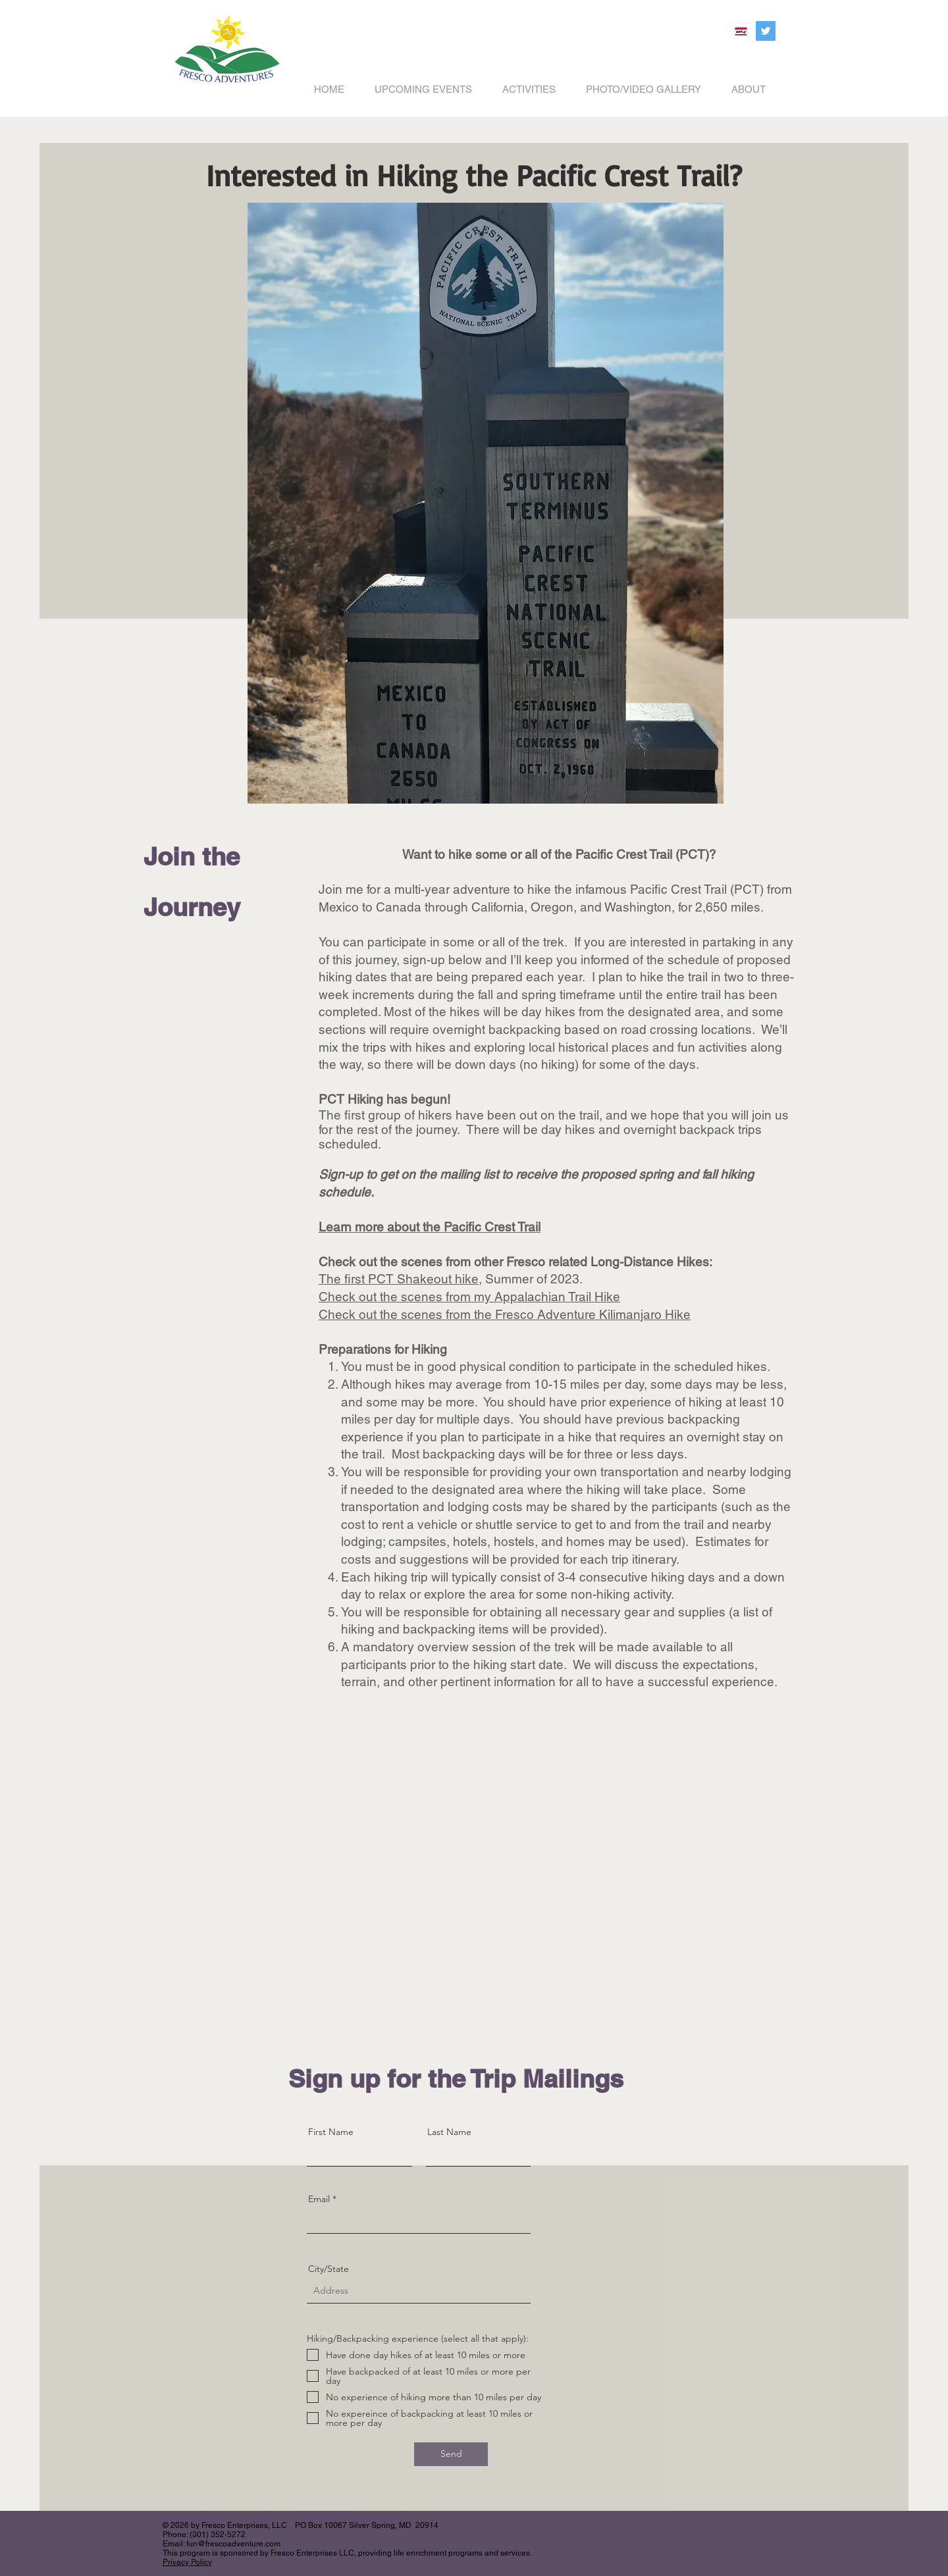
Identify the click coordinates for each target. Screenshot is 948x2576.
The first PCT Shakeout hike (399, 1279)
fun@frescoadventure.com (233, 2543)
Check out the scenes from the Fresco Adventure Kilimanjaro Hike (505, 1314)
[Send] (451, 2454)
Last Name (449, 2131)
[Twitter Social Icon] (766, 31)
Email (319, 2198)
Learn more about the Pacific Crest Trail (429, 1227)
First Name (331, 2131)
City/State (328, 2268)
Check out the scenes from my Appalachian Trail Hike (469, 1296)
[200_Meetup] (740, 31)
